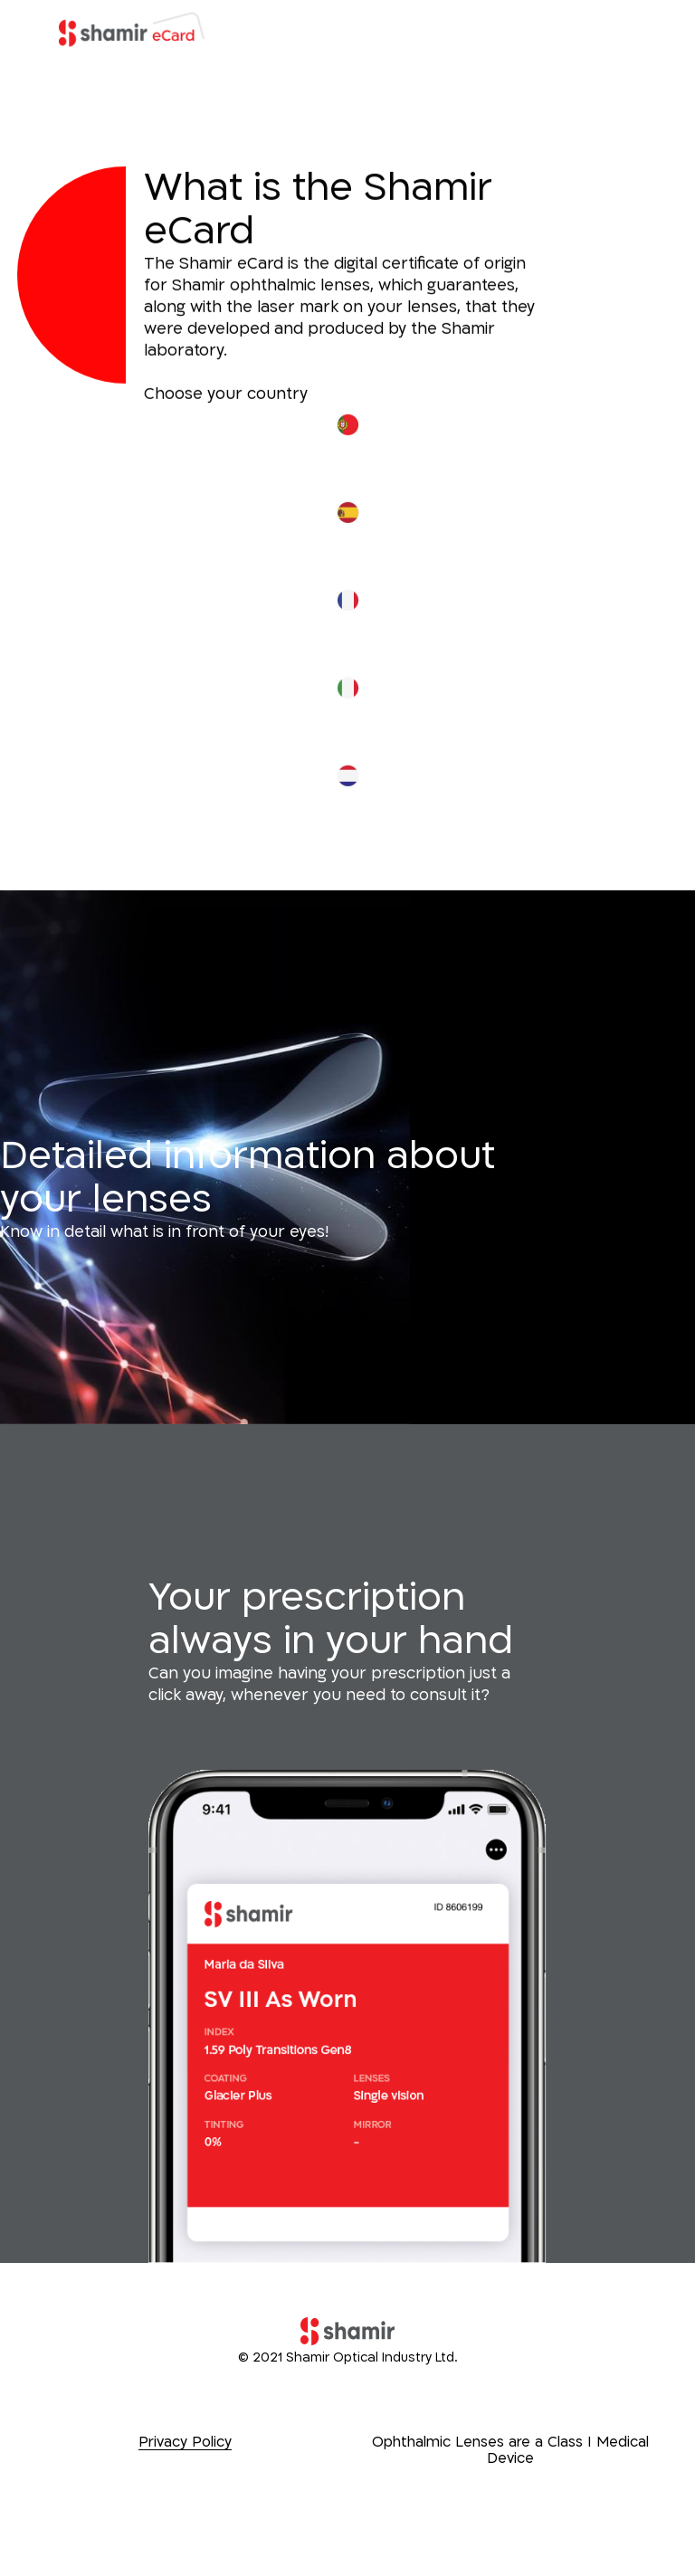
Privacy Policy (185, 2442)
